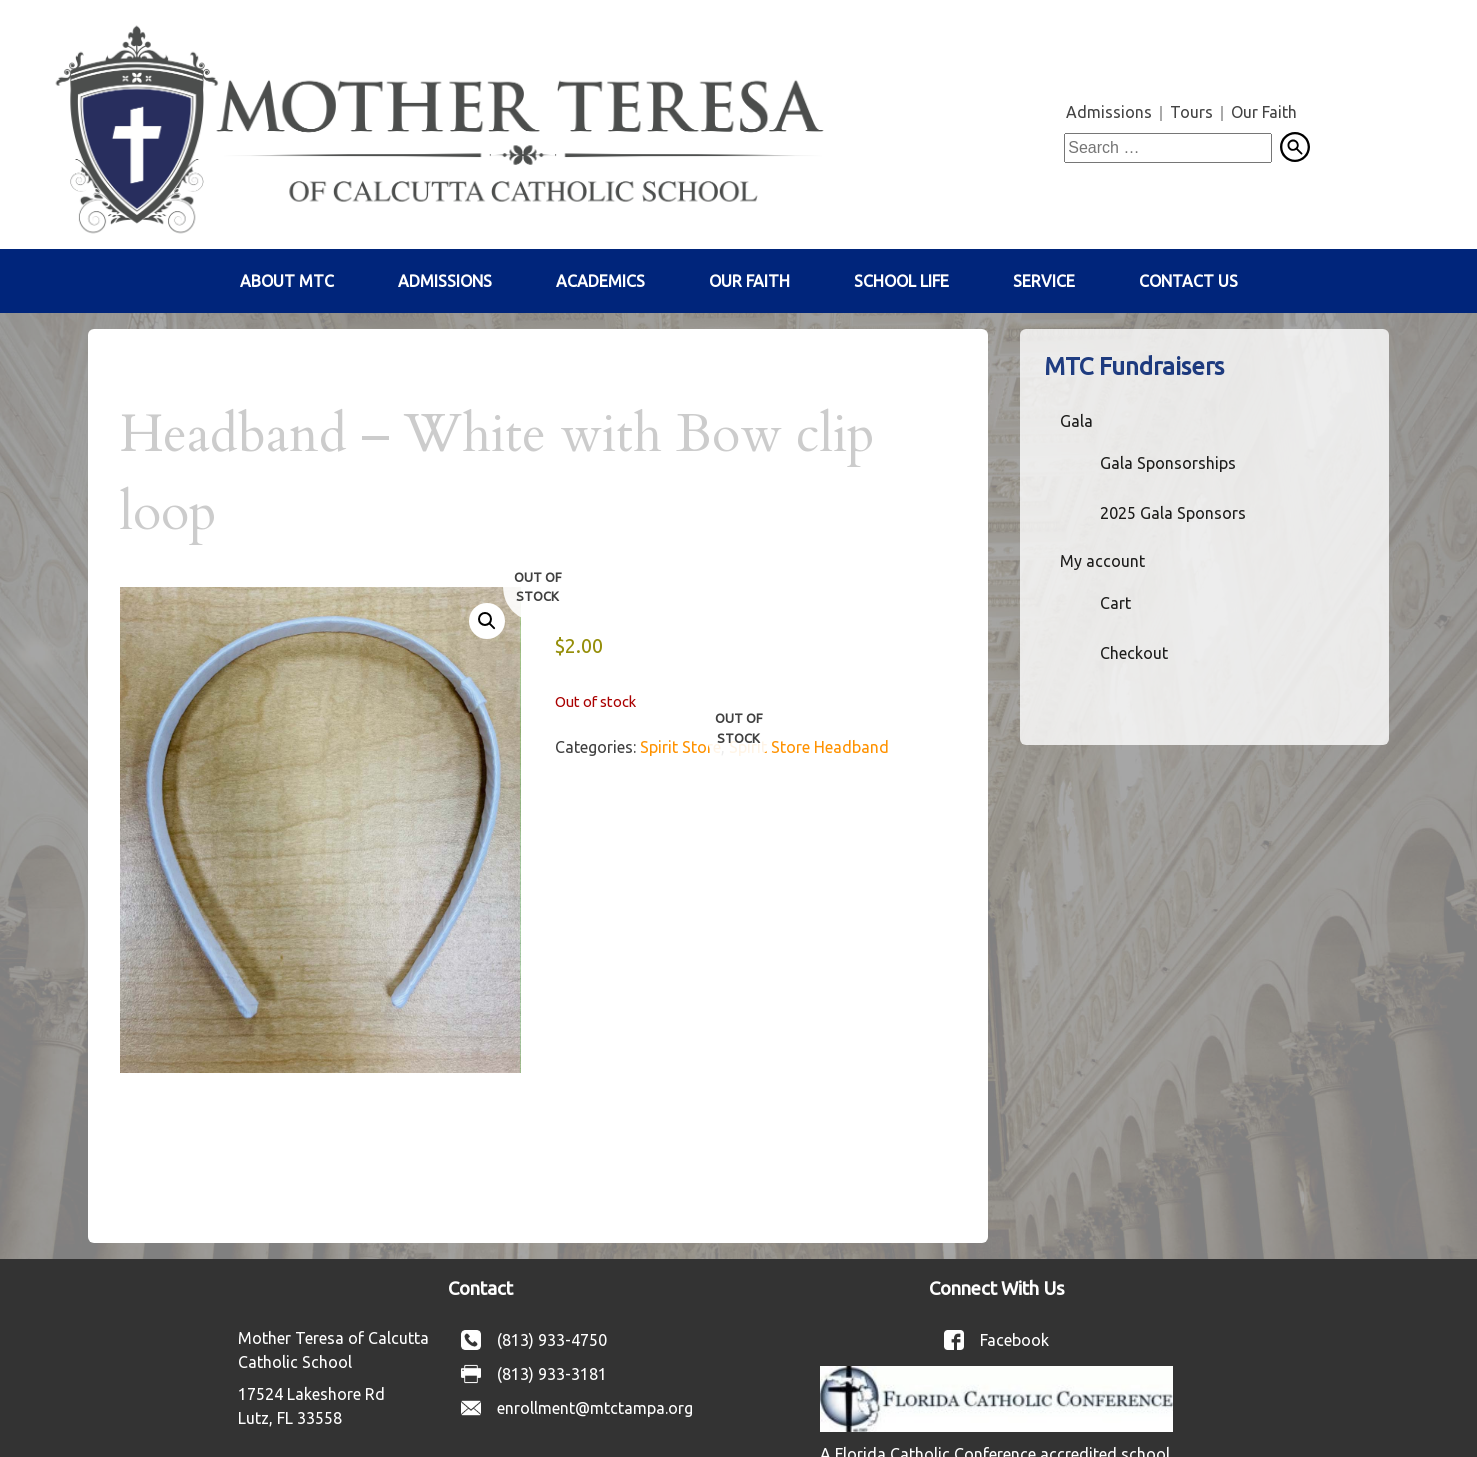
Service (1044, 281)
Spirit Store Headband (809, 747)
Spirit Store (680, 747)
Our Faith (1264, 112)
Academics (600, 281)
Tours (1191, 112)
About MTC (287, 281)
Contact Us (1188, 281)
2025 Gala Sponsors (1173, 513)
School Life (901, 281)
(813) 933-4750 (552, 1340)
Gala (1076, 421)
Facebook (1014, 1340)
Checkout (1134, 653)
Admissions (1109, 112)
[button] (487, 621)
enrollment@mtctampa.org (595, 1408)
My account (1102, 561)
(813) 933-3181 (552, 1374)
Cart (1115, 603)
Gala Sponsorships (1168, 463)
